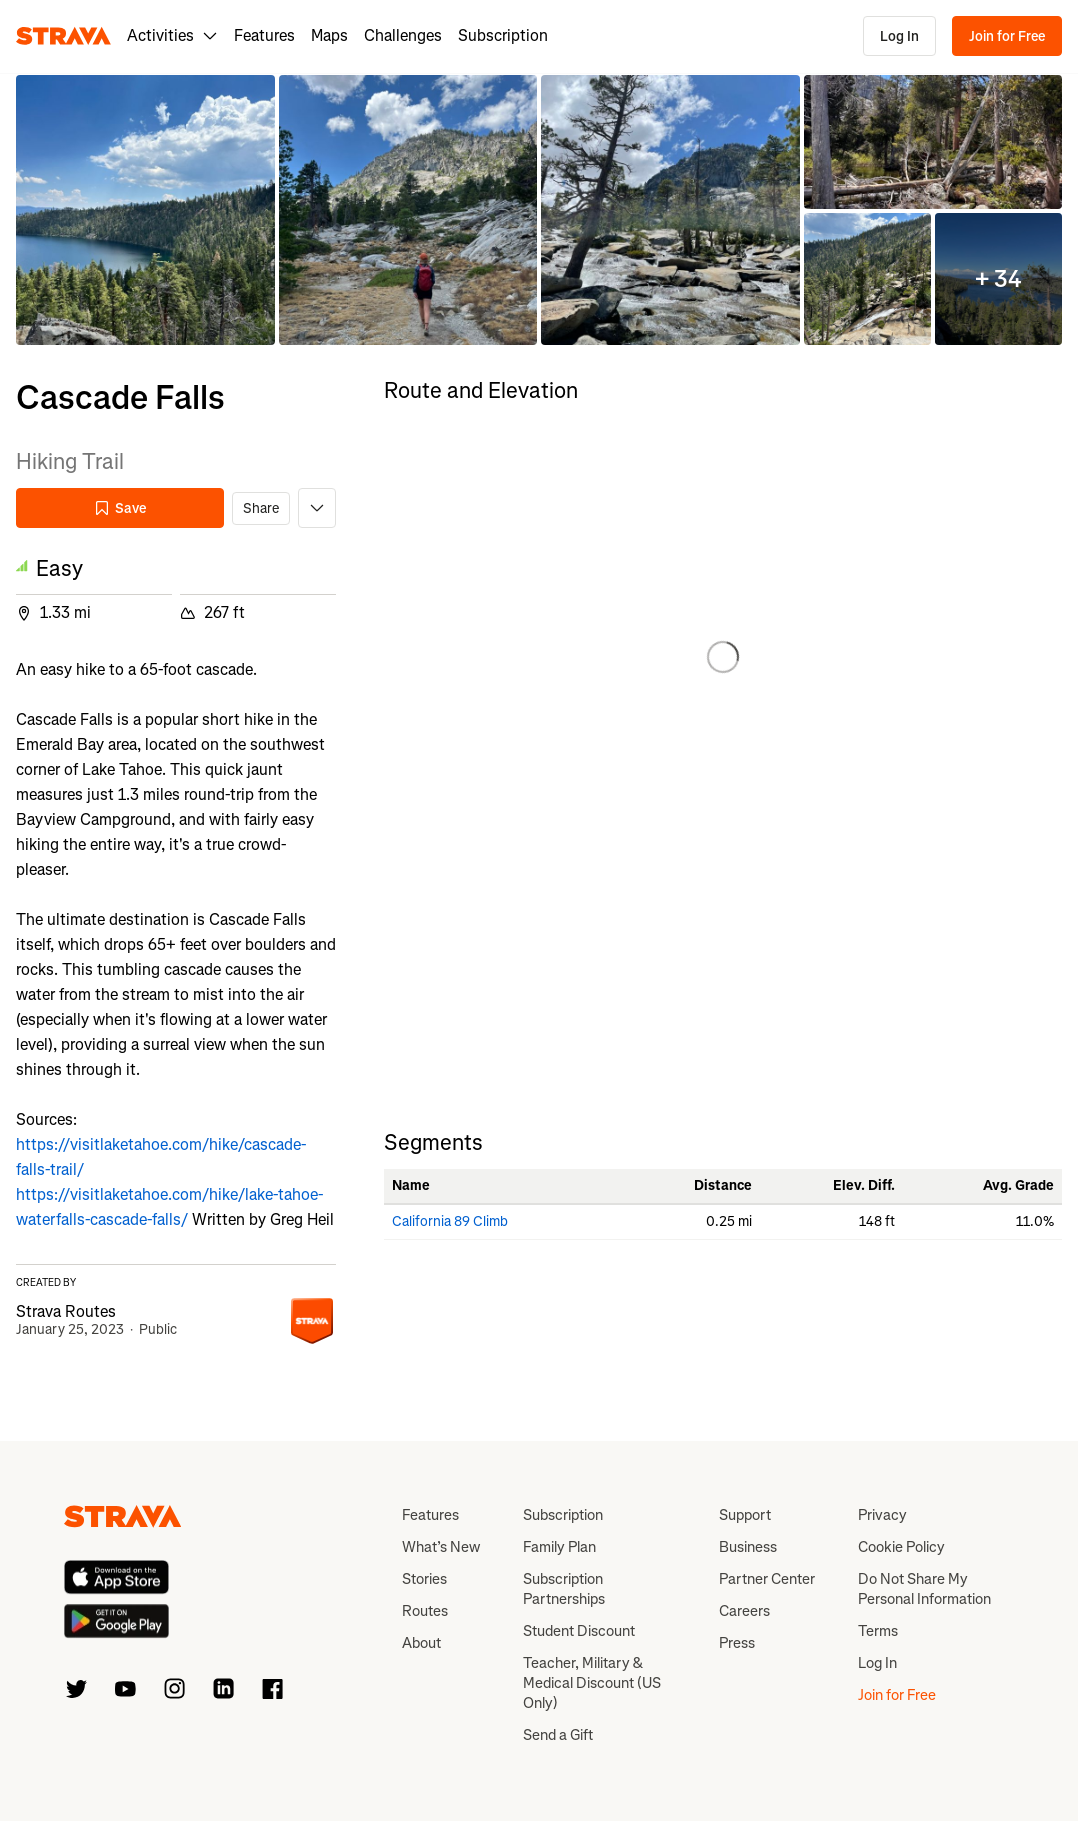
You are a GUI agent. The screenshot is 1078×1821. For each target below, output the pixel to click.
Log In (899, 36)
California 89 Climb (450, 1221)
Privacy (882, 1515)
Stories (424, 1579)
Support (745, 1515)
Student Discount (579, 1631)
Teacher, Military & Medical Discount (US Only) (592, 1683)
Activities (172, 35)
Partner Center (767, 1579)
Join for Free (1007, 36)
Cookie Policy (901, 1547)
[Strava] (63, 36)
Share (261, 508)
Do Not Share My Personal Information (924, 1589)
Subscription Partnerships (564, 1589)
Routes (425, 1611)
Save (120, 508)
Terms (878, 1631)
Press (737, 1643)
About (421, 1643)
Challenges (403, 35)
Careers (744, 1611)
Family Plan (559, 1547)
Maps (329, 35)
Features (264, 35)
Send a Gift (558, 1735)
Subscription (503, 35)
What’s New (441, 1547)
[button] (145, 210)
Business (748, 1547)
